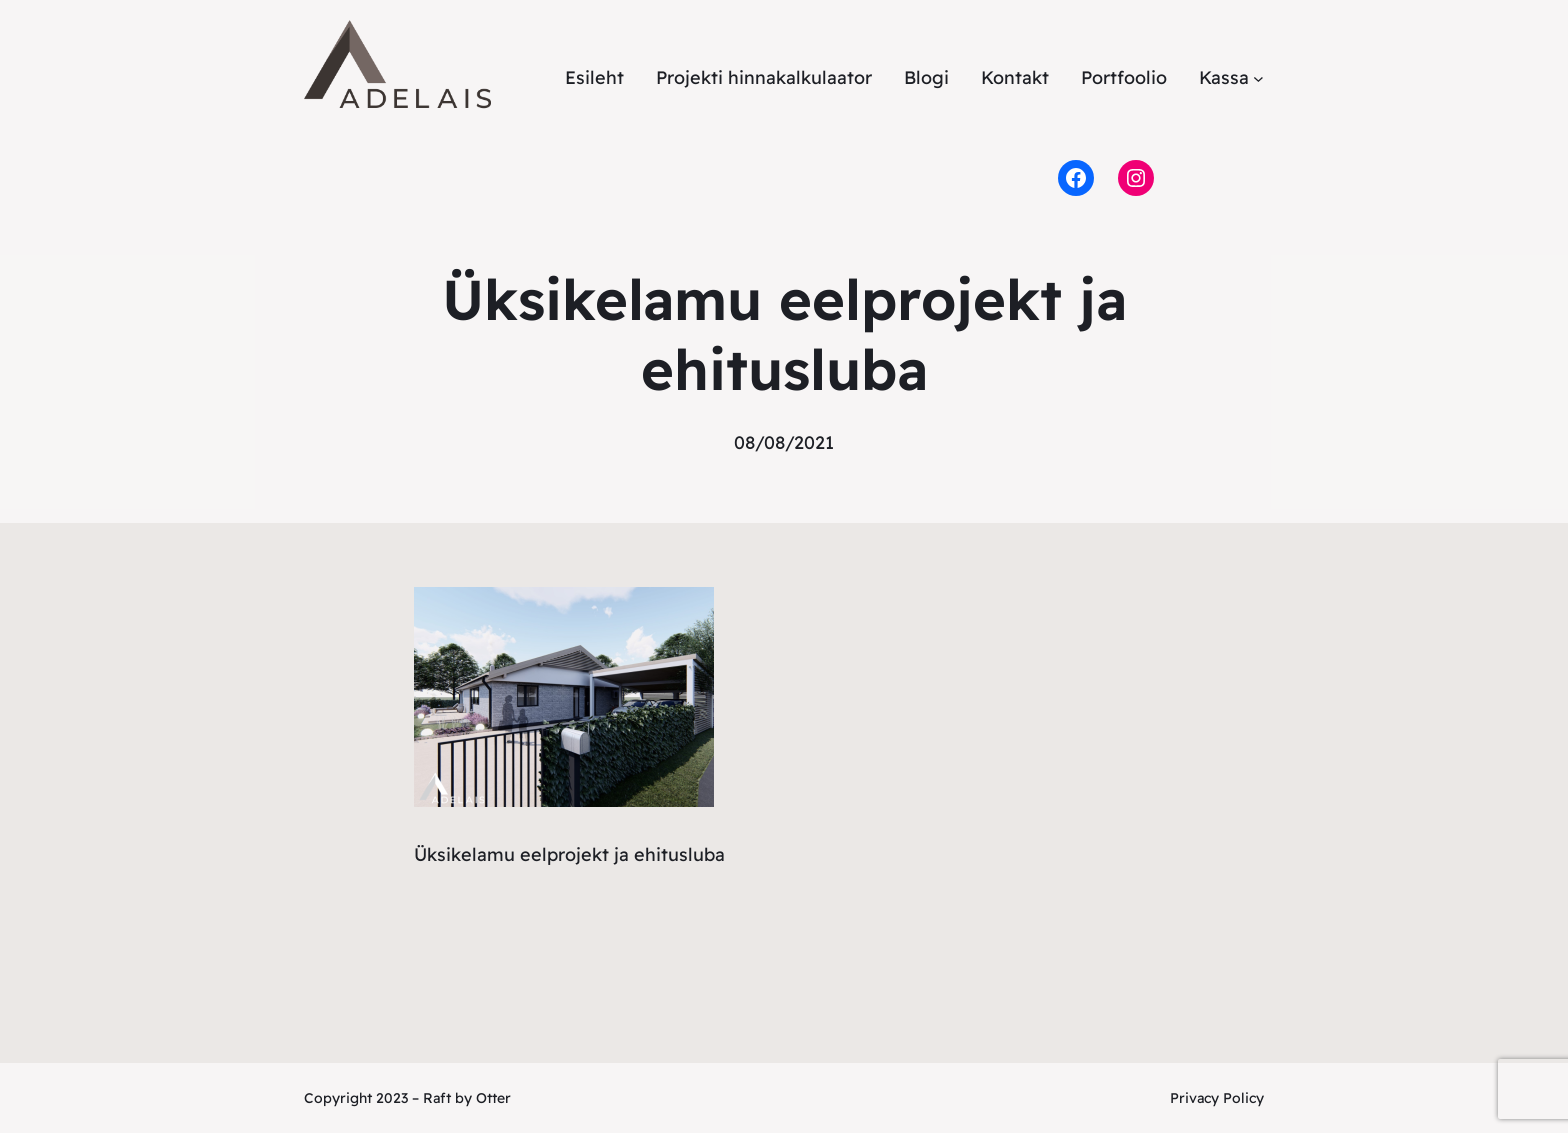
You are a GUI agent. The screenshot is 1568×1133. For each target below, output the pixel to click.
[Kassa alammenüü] (1258, 78)
